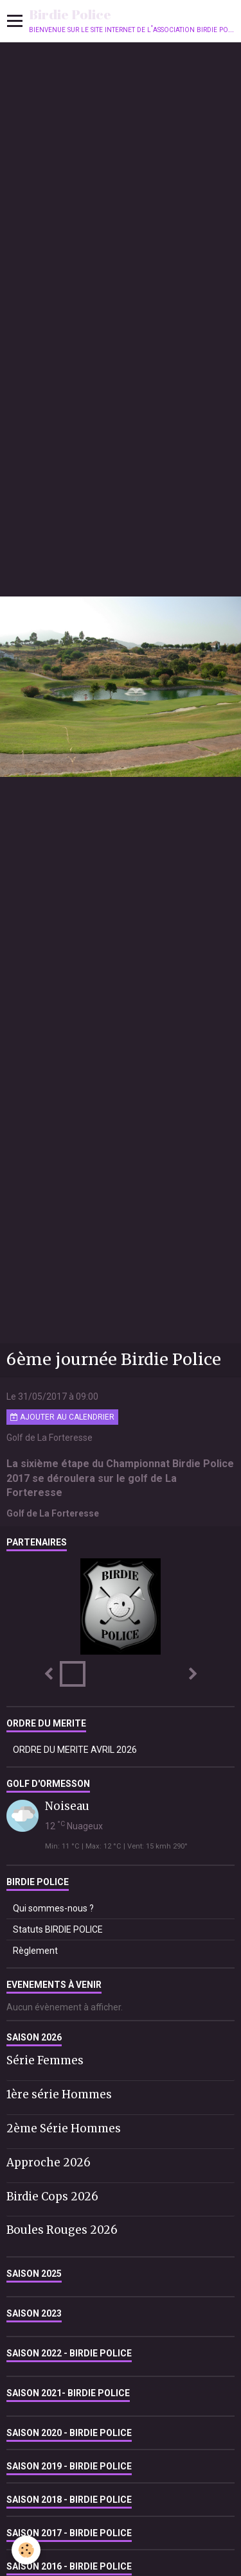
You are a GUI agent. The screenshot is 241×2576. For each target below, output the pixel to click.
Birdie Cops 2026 (52, 2196)
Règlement (35, 1950)
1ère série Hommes (59, 2094)
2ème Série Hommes (63, 2128)
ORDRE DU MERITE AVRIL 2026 (75, 1750)
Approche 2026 (48, 2162)
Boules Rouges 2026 (62, 2230)
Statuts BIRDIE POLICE (58, 1929)
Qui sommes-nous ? (53, 1908)
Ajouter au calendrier (62, 1417)
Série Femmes (45, 2060)
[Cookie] (26, 2550)
